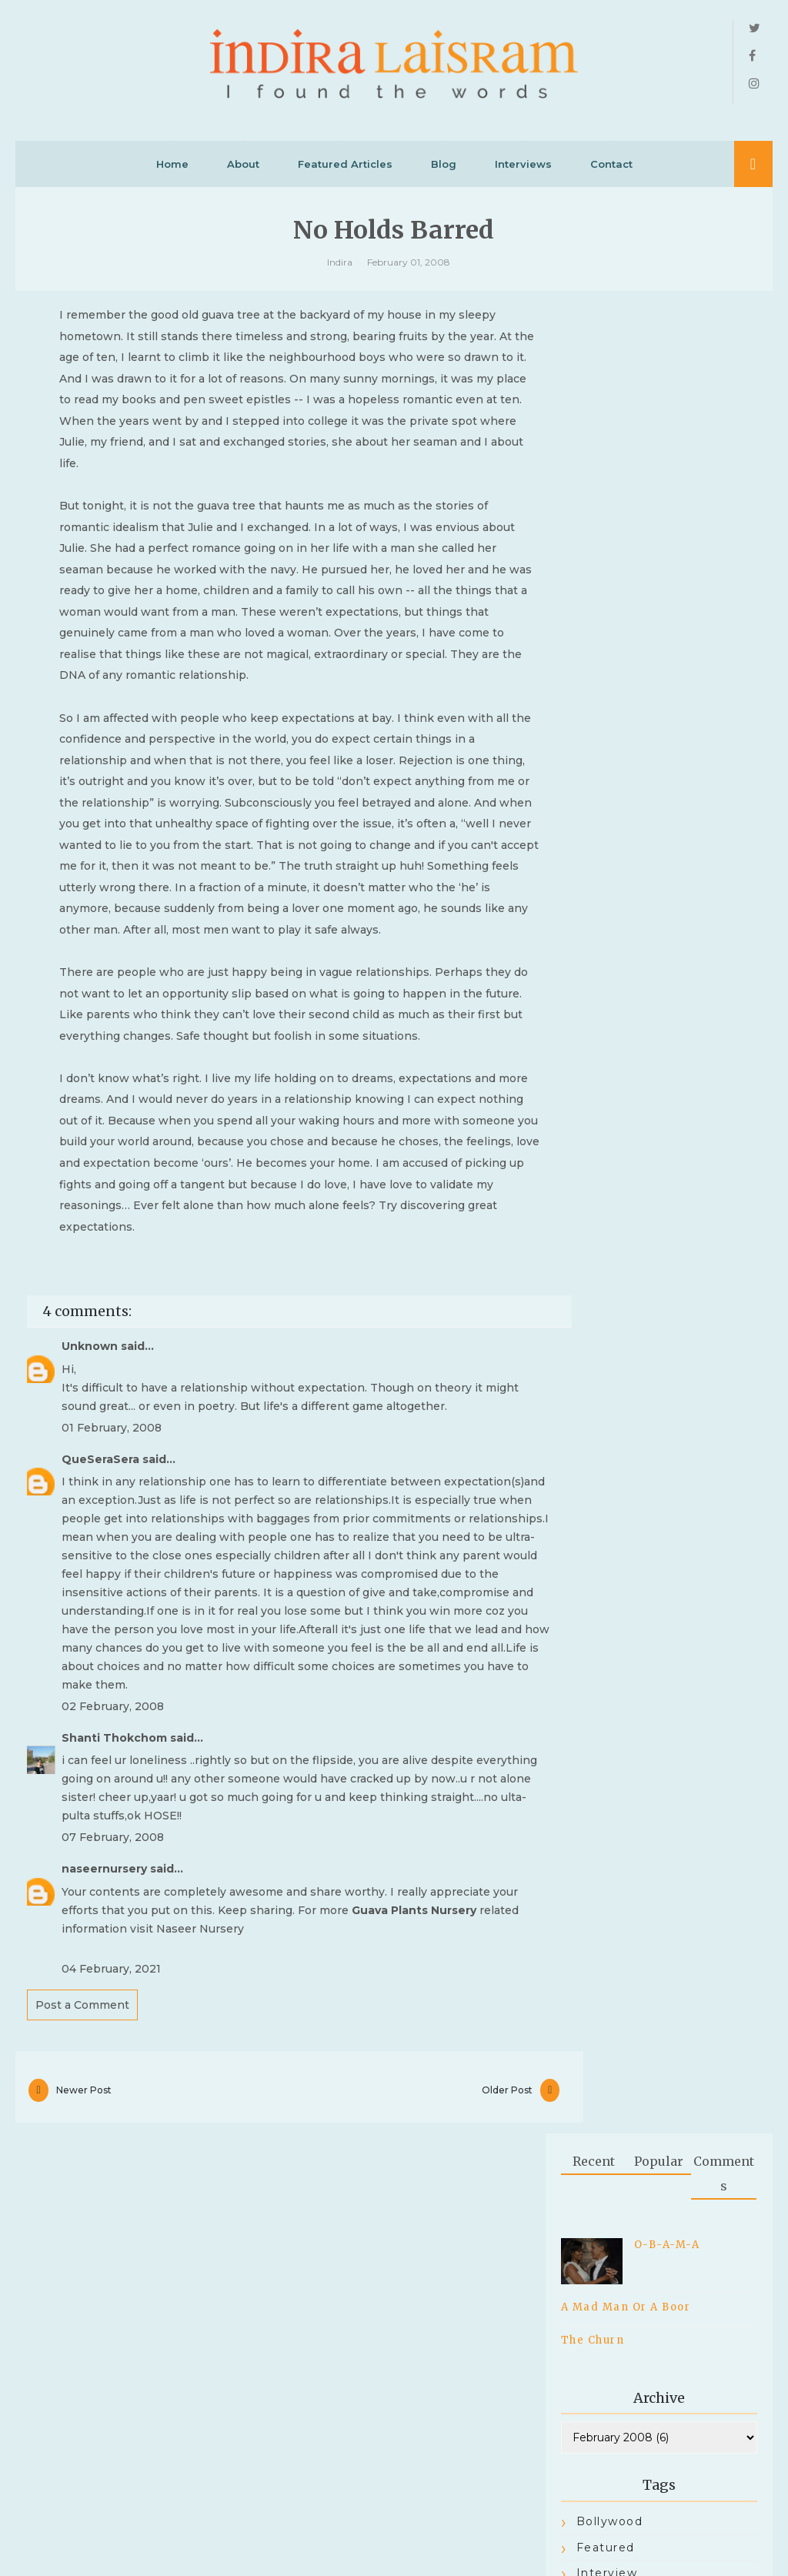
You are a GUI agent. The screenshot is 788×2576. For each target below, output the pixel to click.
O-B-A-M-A (667, 429)
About (243, 170)
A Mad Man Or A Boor (626, 491)
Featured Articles (345, 170)
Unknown (90, 1516)
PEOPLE (604, 810)
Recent (594, 345)
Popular (658, 345)
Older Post (454, 2283)
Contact (611, 170)
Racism (599, 836)
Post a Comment (82, 2193)
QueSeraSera (100, 1628)
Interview (607, 757)
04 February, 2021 (111, 2156)
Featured (605, 732)
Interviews (523, 170)
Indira (339, 271)
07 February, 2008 (113, 2026)
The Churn (593, 524)
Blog (443, 170)
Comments (723, 358)
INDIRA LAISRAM (377, 2541)
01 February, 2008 (112, 1597)
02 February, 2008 (113, 1895)
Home (172, 170)
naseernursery (104, 2056)
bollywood (609, 706)
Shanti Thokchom (114, 1926)
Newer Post (84, 2283)
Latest (597, 783)
